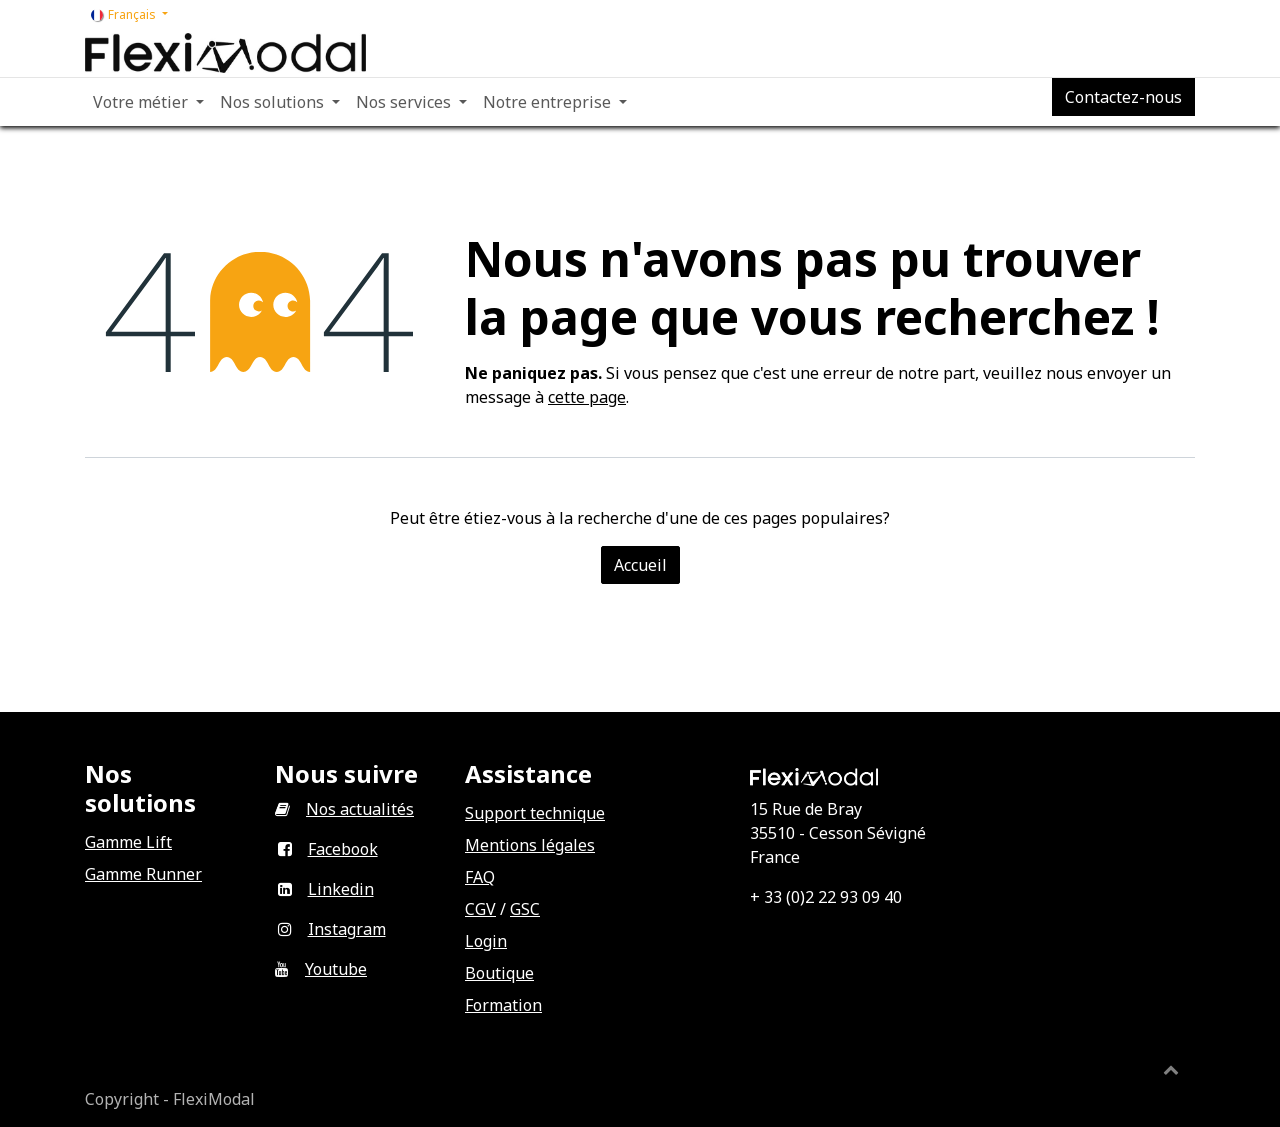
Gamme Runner (143, 874)
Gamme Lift (128, 842)
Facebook (343, 849)
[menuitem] (148, 102)
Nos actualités (360, 809)
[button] (1171, 1069)
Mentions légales (530, 845)
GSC (525, 909)
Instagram (347, 929)
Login (486, 941)
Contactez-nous (1123, 97)
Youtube (336, 969)
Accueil (640, 565)
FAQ (480, 877)
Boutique (499, 973)
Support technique (535, 813)
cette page (587, 397)
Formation (503, 1005)
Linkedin (341, 889)
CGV (480, 909)
